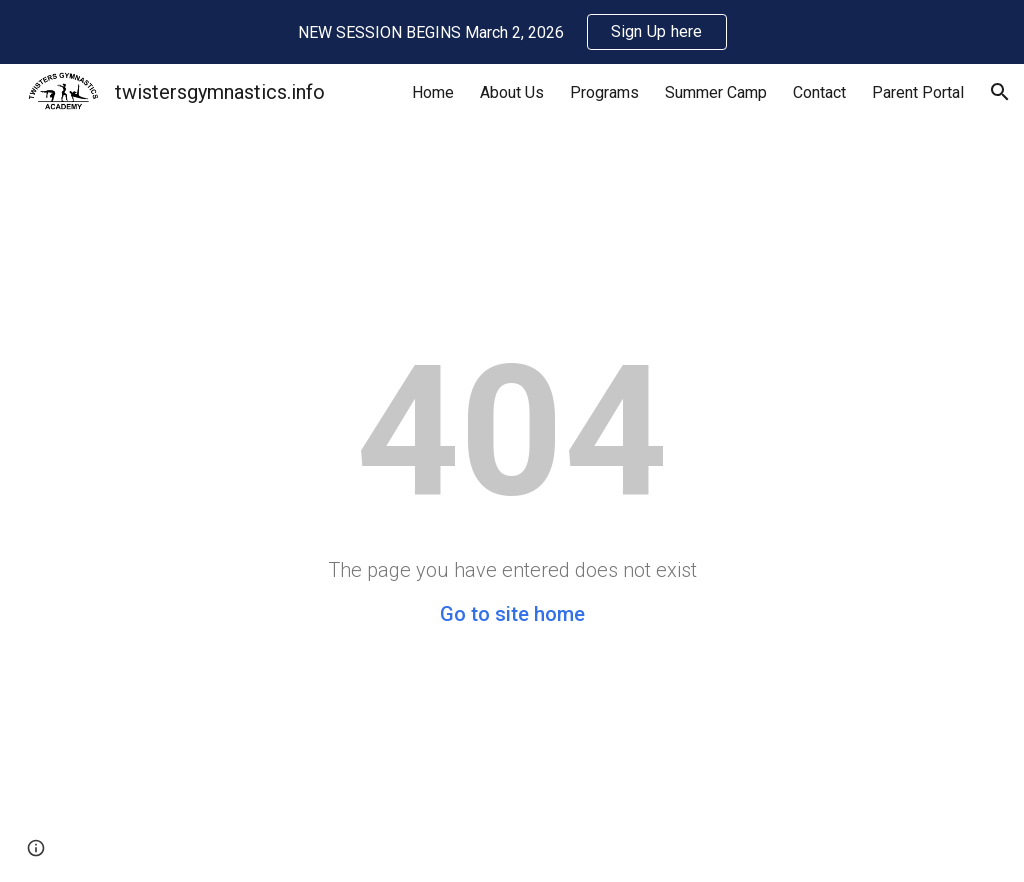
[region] (512, 32)
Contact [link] (819, 92)
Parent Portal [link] (918, 92)
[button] (1000, 92)
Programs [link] (604, 92)
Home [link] (433, 92)
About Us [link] (512, 92)
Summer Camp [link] (716, 92)
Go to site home (512, 614)
